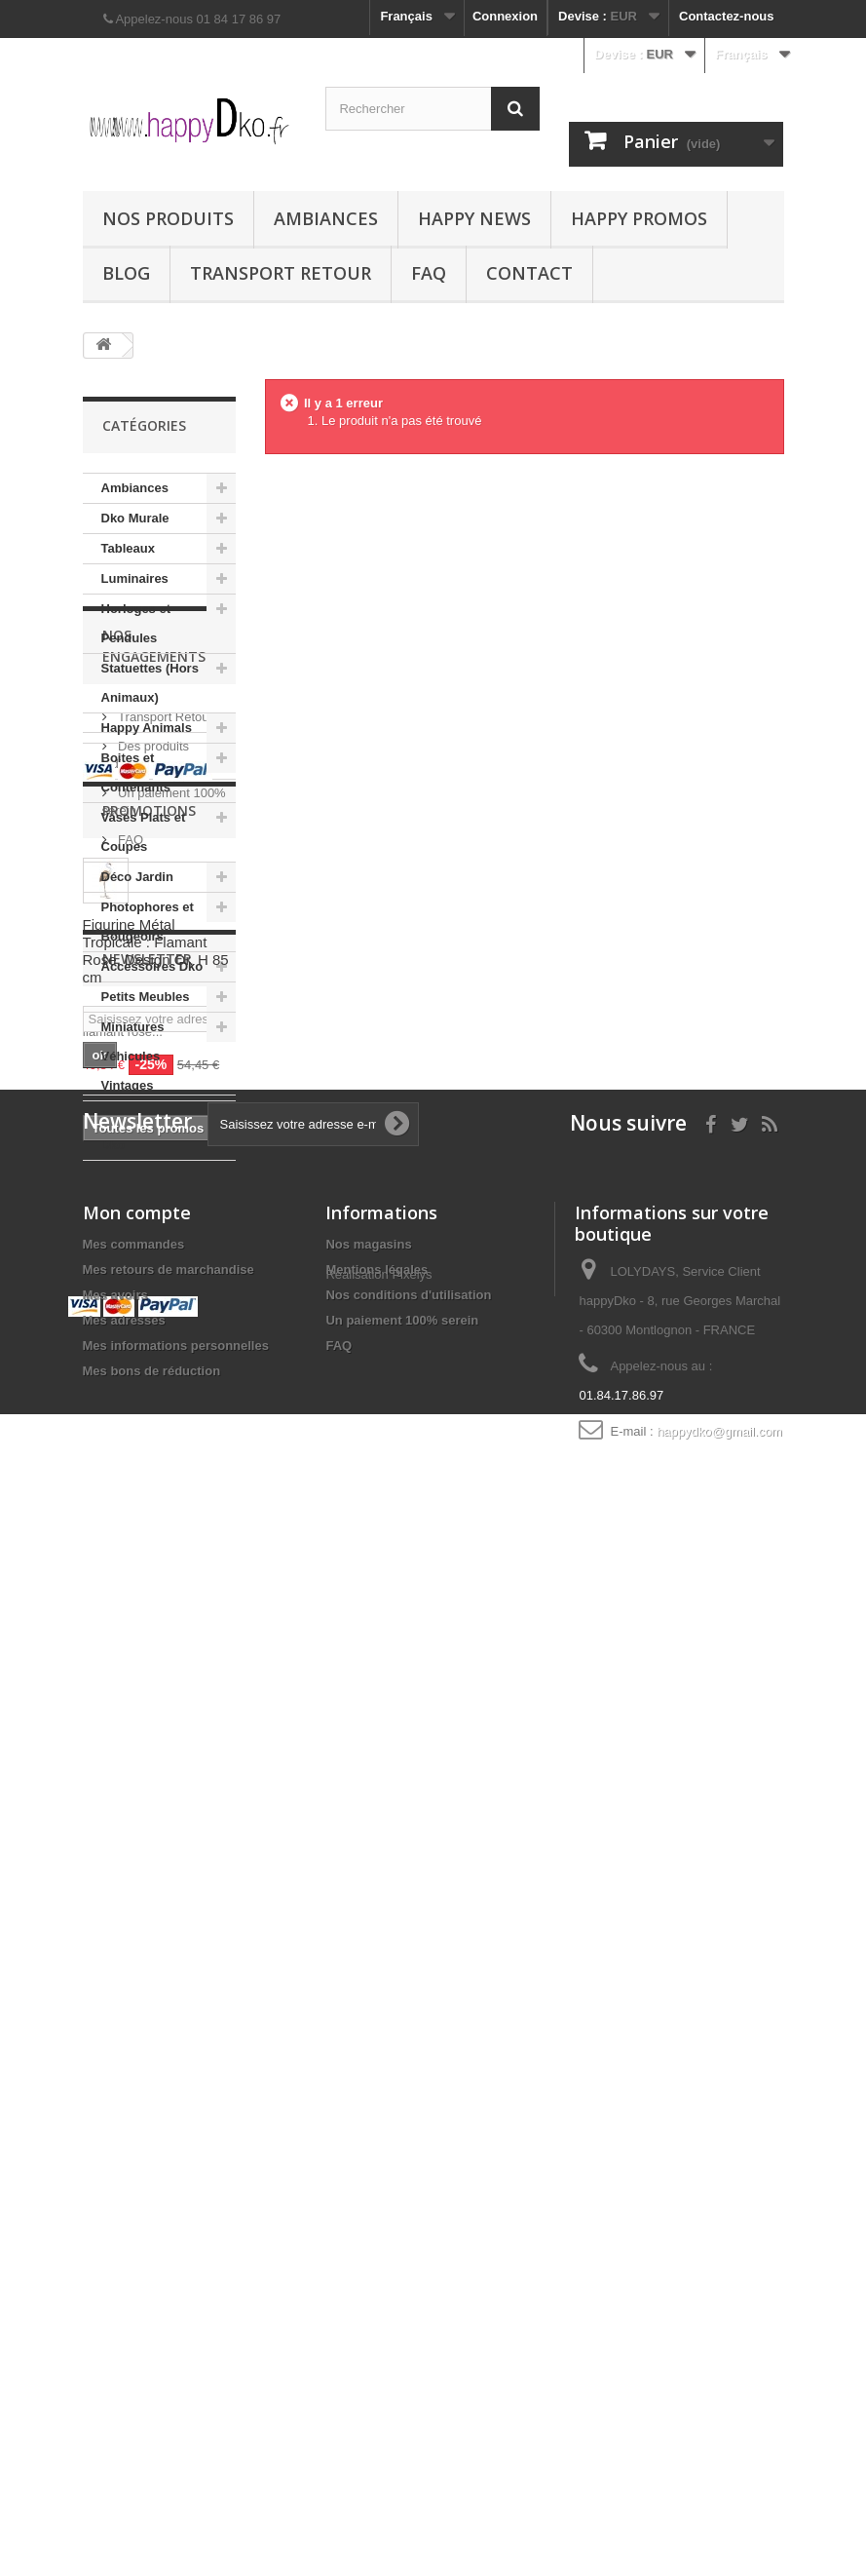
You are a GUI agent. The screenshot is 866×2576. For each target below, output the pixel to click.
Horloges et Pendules (136, 623)
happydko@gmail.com (719, 2427)
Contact (529, 273)
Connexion (505, 16)
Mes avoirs (115, 2291)
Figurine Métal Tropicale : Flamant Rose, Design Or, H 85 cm (156, 1649)
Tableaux (128, 548)
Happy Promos (639, 218)
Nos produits (168, 218)
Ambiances (326, 218)
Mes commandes (134, 2240)
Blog (126, 273)
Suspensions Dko (140, 1130)
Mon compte (137, 2208)
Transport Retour (280, 273)
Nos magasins (368, 2240)
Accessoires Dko (152, 966)
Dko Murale (135, 518)
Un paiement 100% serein (401, 2316)
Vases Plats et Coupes (143, 832)
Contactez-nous (726, 16)
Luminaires (135, 578)
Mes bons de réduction (152, 2367)
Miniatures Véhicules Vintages (133, 1056)
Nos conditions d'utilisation (408, 2291)
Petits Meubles (145, 996)
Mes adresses (124, 2316)
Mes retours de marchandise (168, 2265)
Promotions (149, 1509)
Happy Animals (146, 727)
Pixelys (412, 2375)
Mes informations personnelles (176, 2341)
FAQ (428, 273)
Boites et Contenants (136, 772)
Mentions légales (376, 2265)
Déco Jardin (137, 876)
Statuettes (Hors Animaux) (150, 683)
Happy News (474, 218)
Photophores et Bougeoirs (147, 921)
